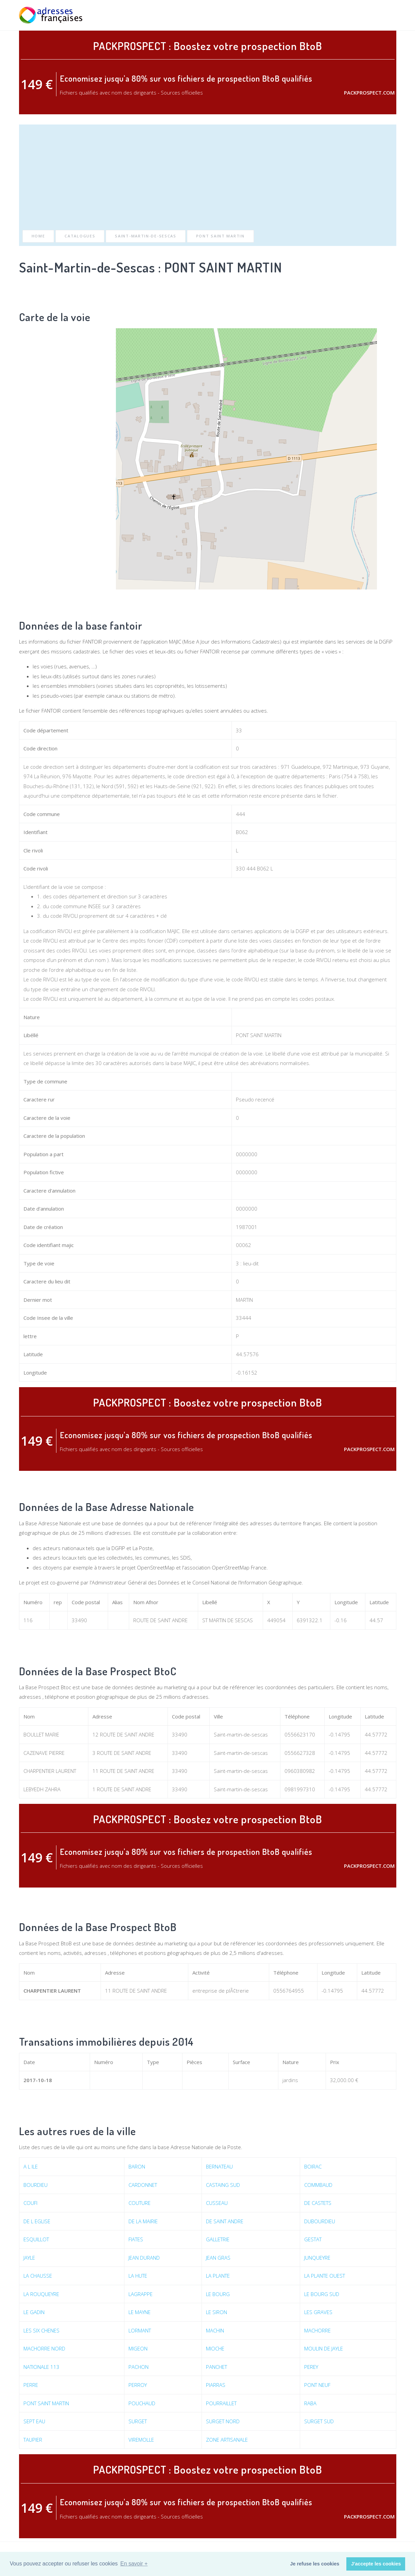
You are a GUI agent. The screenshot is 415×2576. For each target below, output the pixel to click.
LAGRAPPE (140, 2294)
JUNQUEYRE (317, 2257)
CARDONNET (142, 2184)
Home (38, 235)
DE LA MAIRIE (143, 2221)
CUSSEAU (217, 2202)
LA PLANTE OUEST (324, 2275)
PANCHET (216, 2366)
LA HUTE (137, 2275)
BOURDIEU (35, 2184)
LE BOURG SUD (321, 2294)
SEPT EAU (34, 2421)
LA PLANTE (218, 2275)
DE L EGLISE (36, 2221)
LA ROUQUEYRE (41, 2294)
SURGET (137, 2421)
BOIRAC (313, 2166)
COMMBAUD (318, 2184)
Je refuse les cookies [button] (315, 2563)
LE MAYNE (139, 2312)
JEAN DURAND (144, 2257)
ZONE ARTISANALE (227, 2439)
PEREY (311, 2366)
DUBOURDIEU (319, 2221)
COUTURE (139, 2202)
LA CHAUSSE (37, 2275)
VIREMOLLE (141, 2439)
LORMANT (139, 2330)
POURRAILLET (221, 2403)
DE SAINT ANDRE (224, 2221)
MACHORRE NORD (44, 2348)
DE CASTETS (317, 2202)
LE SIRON (216, 2312)
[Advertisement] (207, 179)
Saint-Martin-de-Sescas (145, 235)
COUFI (30, 2202)
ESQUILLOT (36, 2239)
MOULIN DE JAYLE (323, 2348)
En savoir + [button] (134, 2563)
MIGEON (138, 2348)
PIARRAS (215, 2384)
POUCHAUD (141, 2403)
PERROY (137, 2384)
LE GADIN (34, 2312)
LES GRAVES (318, 2312)
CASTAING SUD (223, 2184)
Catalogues (80, 235)
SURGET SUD (319, 2421)
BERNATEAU (219, 2166)
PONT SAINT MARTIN (220, 235)
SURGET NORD (223, 2421)
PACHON (138, 2366)
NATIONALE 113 (41, 2366)
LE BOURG (218, 2294)
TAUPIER (32, 2439)
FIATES (135, 2239)
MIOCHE (215, 2348)
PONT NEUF (317, 2384)
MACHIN (215, 2330)
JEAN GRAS (218, 2257)
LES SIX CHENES (41, 2330)
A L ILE (30, 2166)
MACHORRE (317, 2330)
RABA (310, 2403)
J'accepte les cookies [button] (376, 2563)
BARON (136, 2166)
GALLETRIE (217, 2239)
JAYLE (29, 2257)
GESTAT (313, 2239)
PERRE (30, 2384)
